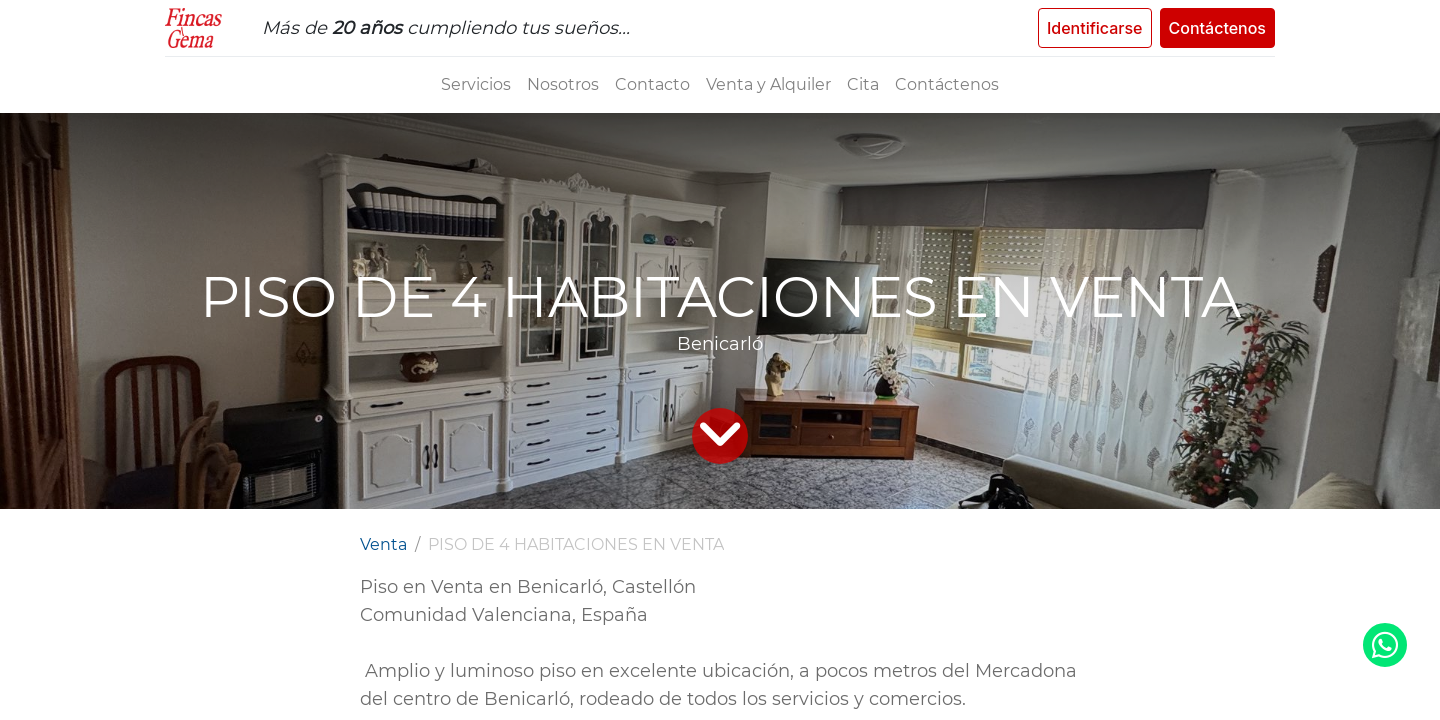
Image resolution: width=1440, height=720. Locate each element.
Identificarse (1095, 28)
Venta (383, 544)
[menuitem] (476, 85)
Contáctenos (1217, 28)
